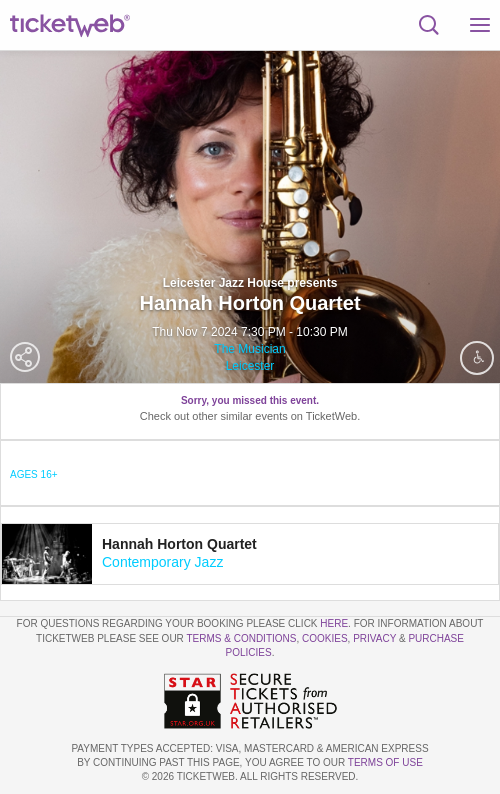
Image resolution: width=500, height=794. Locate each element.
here (334, 623)
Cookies (325, 638)
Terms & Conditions (241, 638)
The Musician (249, 349)
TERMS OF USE (385, 762)
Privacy (374, 638)
